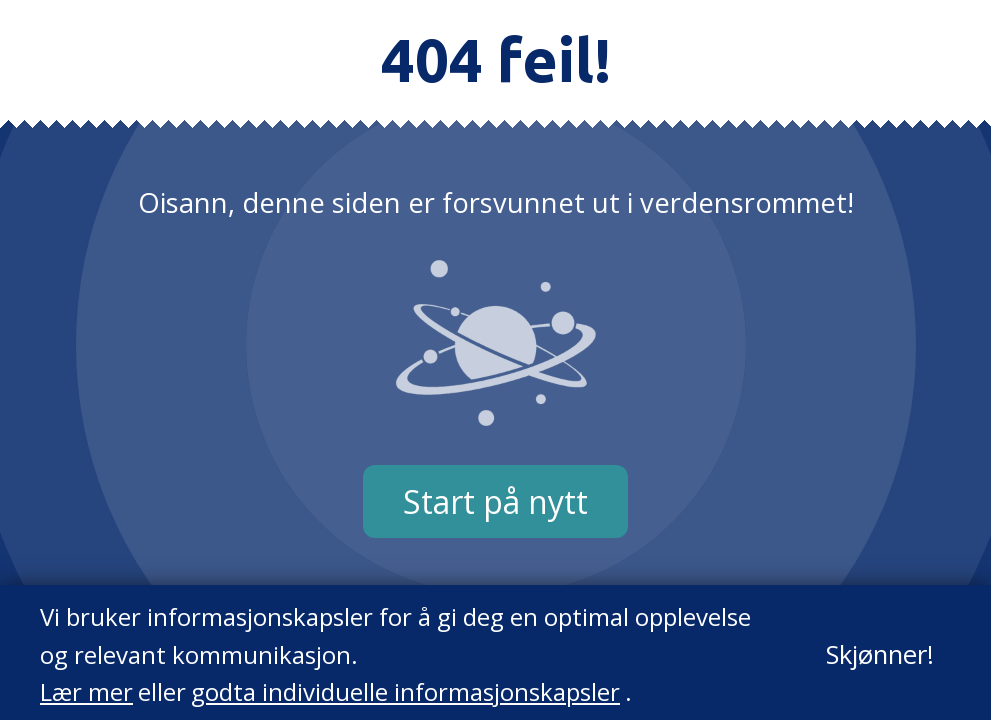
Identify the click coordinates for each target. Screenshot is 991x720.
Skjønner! (880, 654)
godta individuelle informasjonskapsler (405, 691)
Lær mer (86, 691)
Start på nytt (495, 501)
